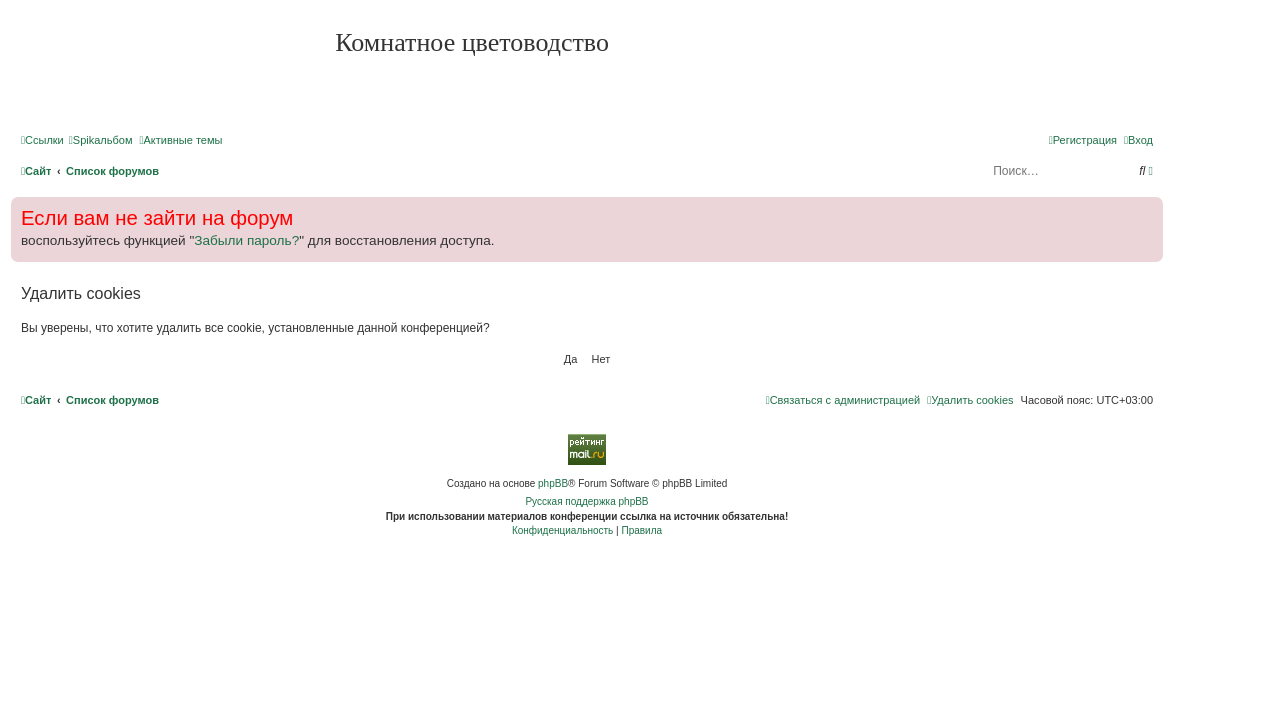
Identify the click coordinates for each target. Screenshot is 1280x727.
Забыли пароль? (246, 240)
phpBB (553, 483)
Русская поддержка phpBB (586, 501)
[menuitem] (101, 140)
